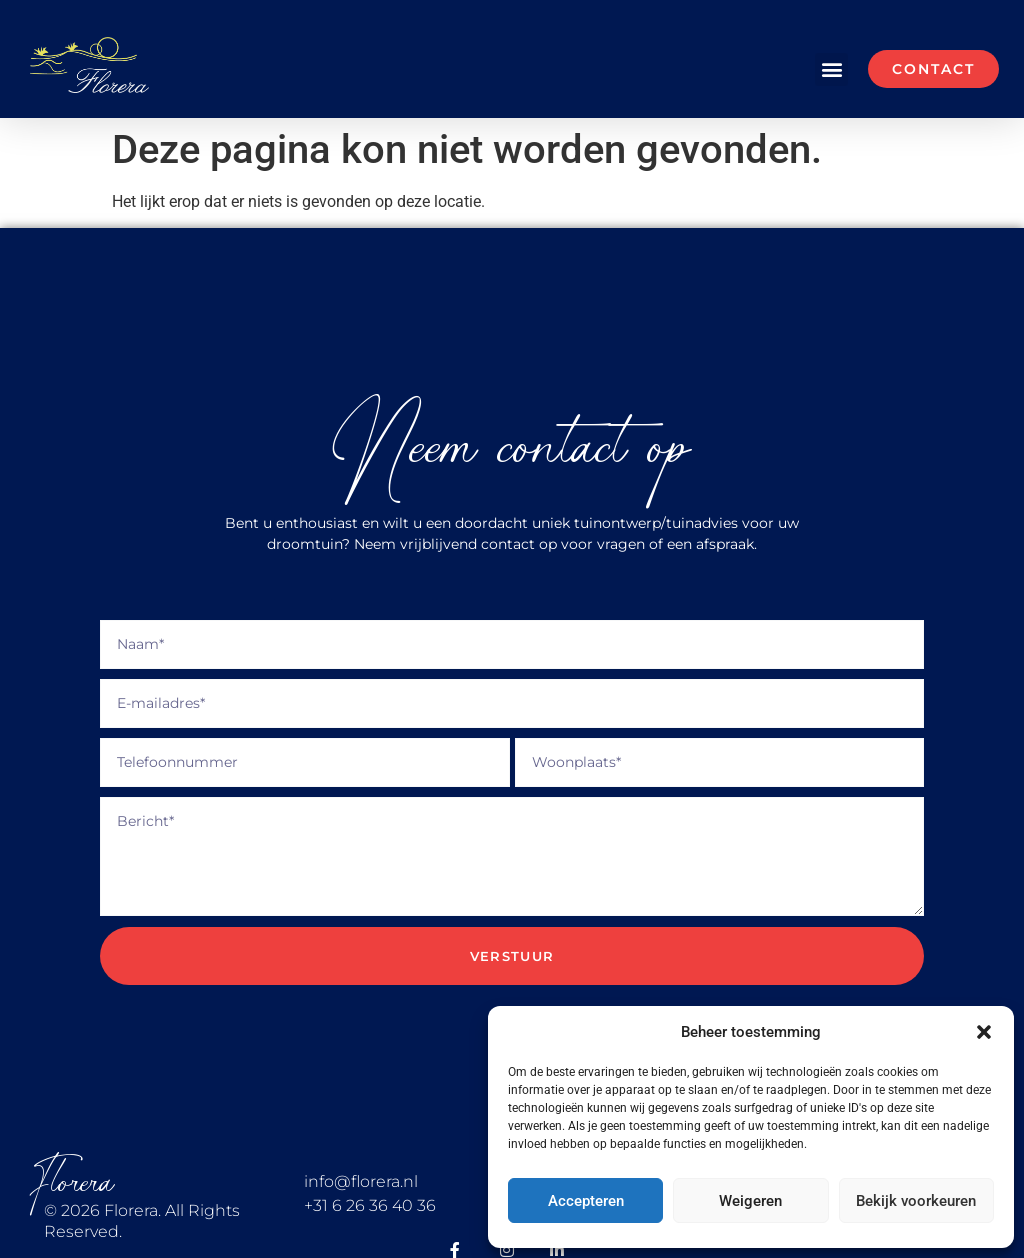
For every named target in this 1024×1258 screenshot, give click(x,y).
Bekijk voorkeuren (916, 1201)
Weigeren (750, 1201)
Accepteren (586, 1201)
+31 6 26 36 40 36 (370, 1205)
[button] (984, 1032)
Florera (72, 1182)
